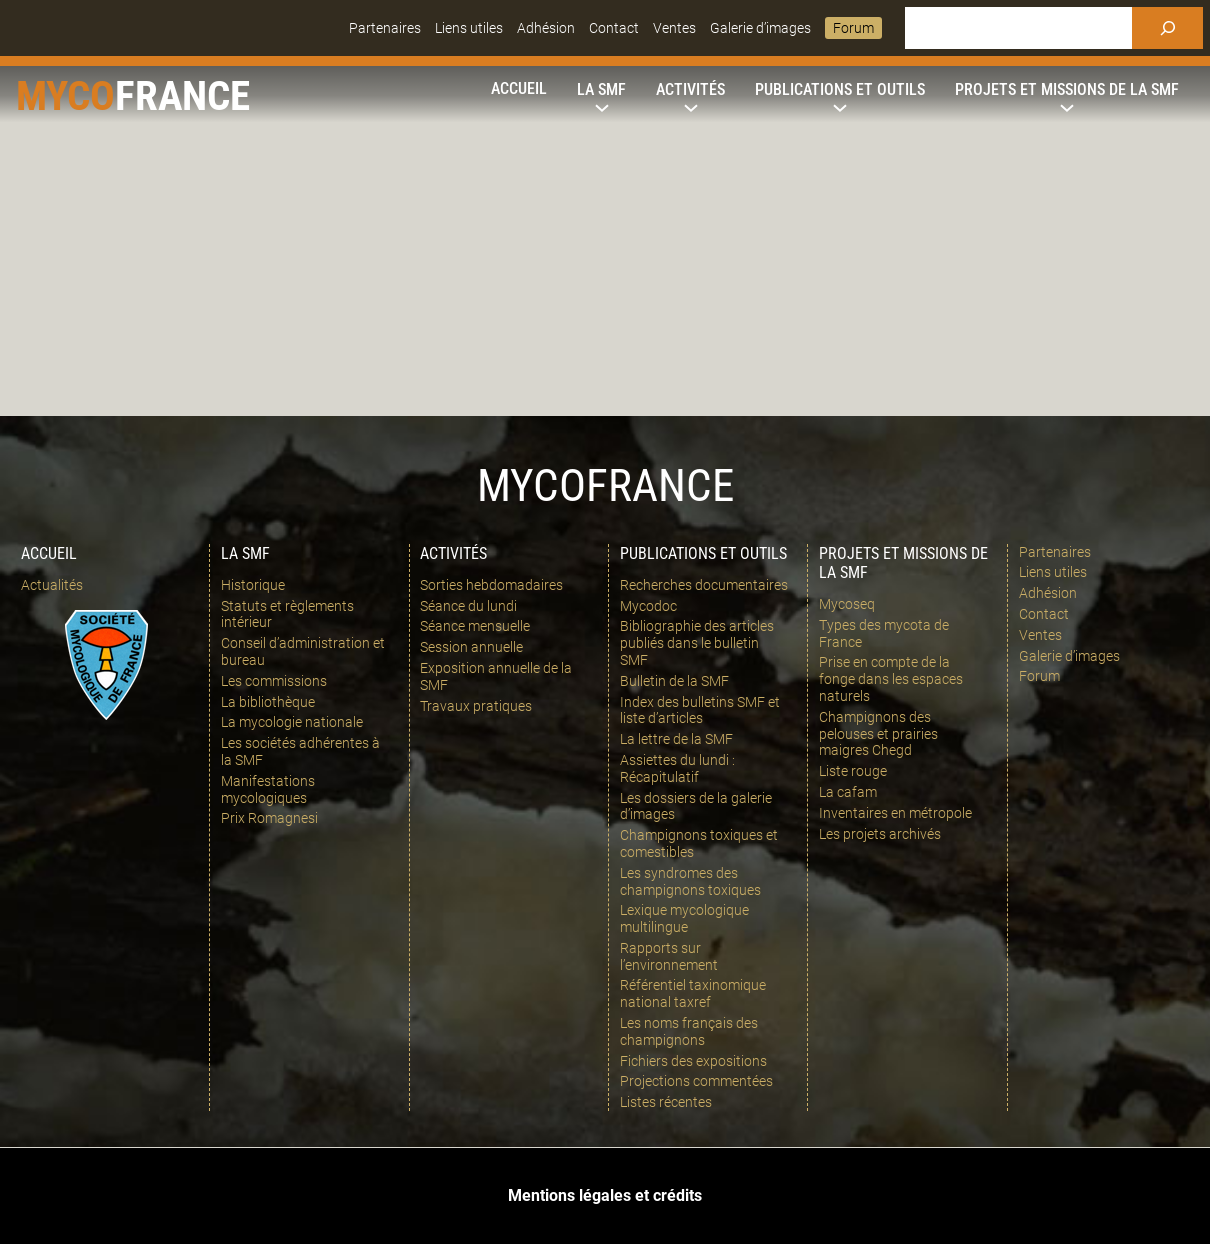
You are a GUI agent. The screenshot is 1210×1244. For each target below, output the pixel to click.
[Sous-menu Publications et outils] (840, 90)
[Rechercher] (1167, 28)
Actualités (52, 585)
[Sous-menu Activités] (690, 90)
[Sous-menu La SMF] (601, 90)
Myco (65, 96)
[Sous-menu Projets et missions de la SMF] (1067, 90)
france (182, 96)
